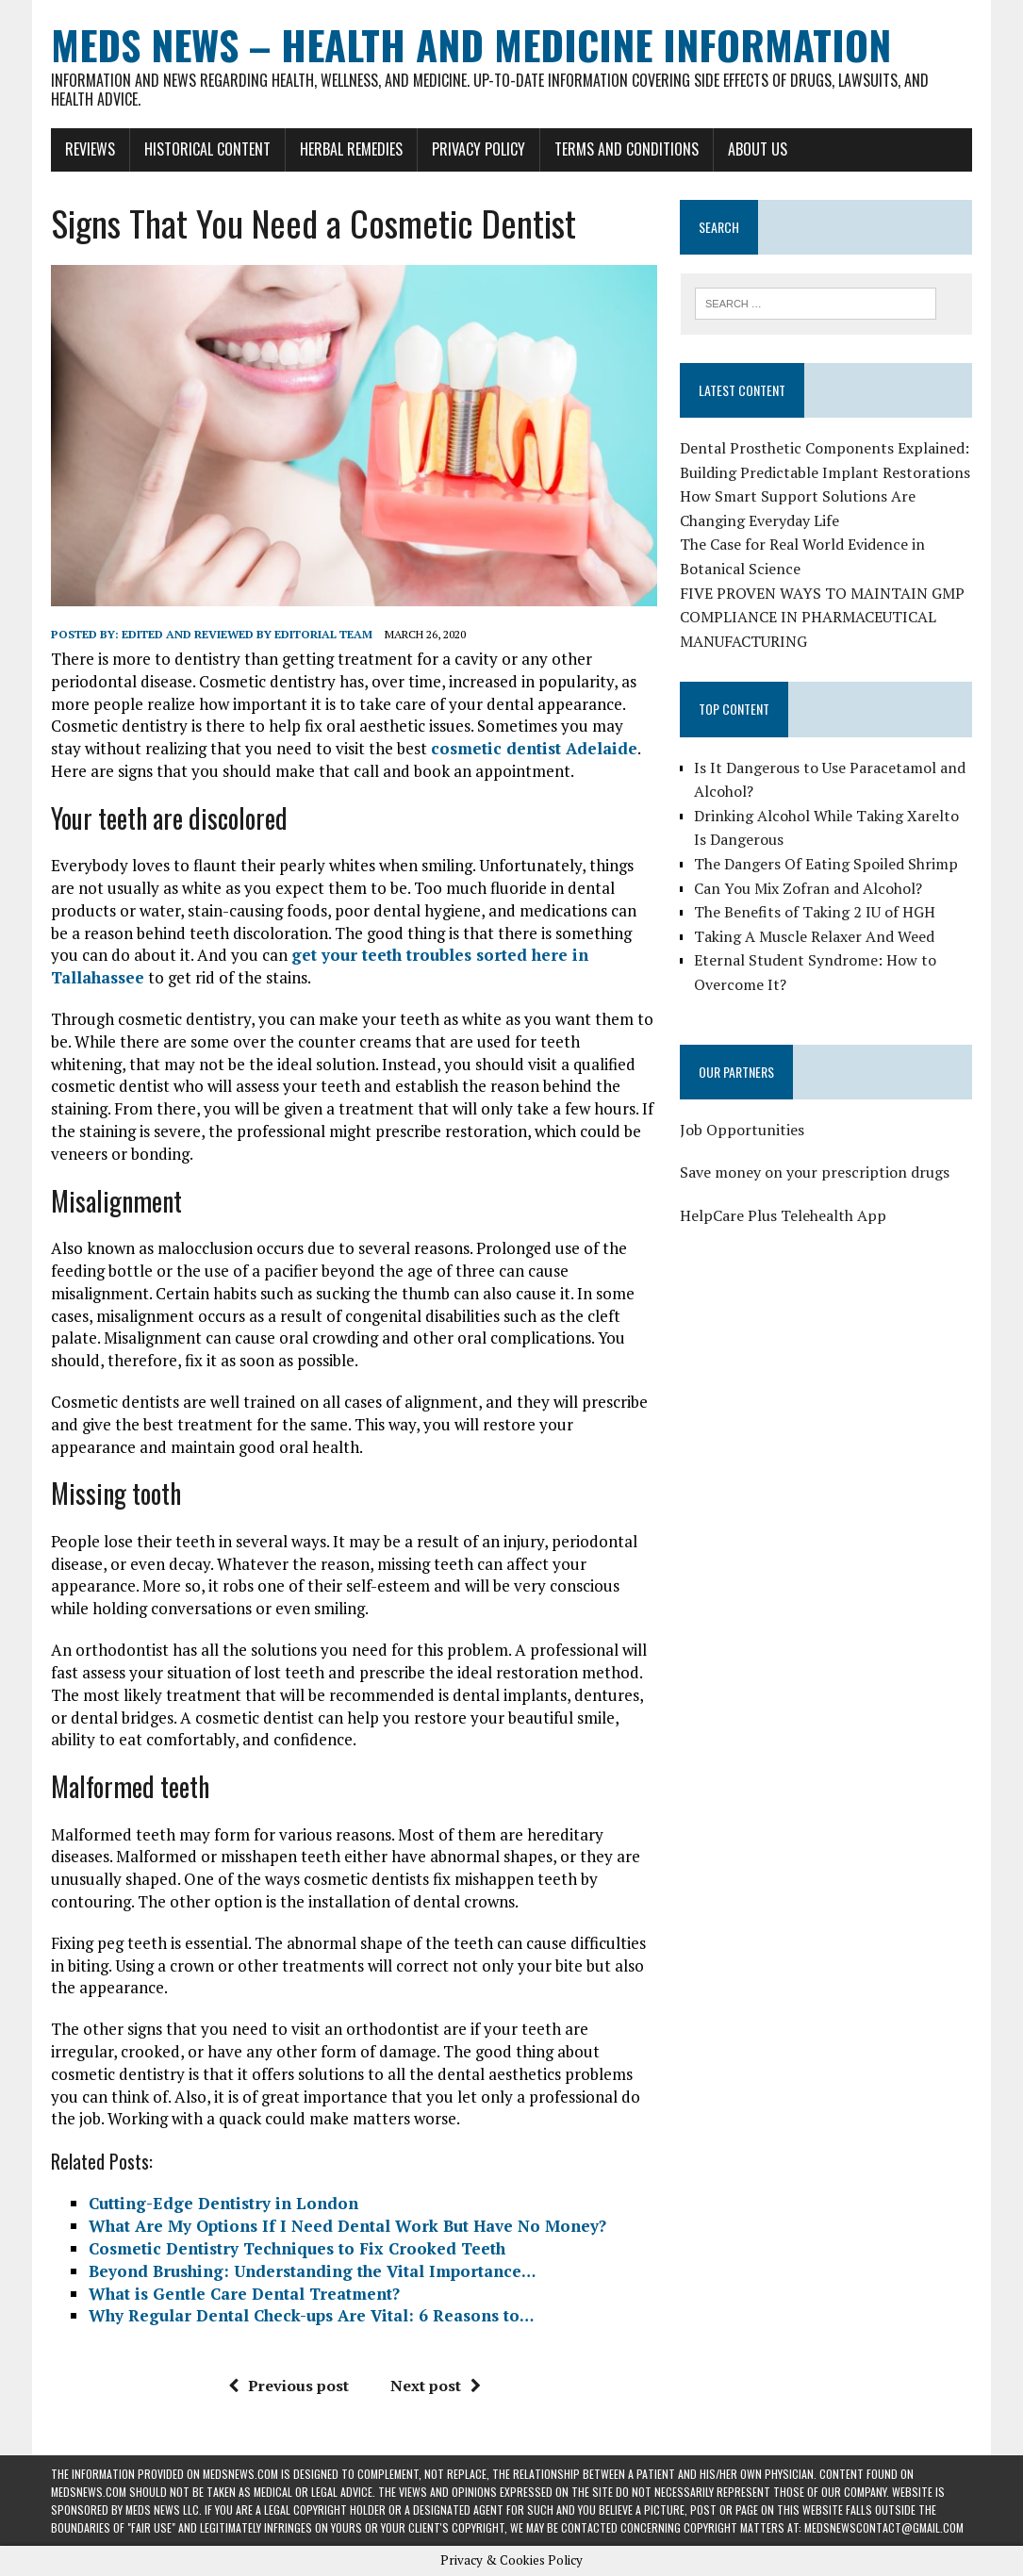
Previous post (288, 2385)
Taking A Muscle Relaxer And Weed (814, 936)
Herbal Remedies (351, 149)
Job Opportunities (742, 1129)
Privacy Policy (478, 149)
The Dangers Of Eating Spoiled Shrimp (826, 863)
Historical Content (207, 149)
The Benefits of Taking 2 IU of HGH (814, 911)
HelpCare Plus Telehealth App (783, 1215)
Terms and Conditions (626, 149)
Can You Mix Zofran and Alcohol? (808, 888)
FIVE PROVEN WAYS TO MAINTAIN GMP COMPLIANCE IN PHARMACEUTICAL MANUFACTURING (822, 617)
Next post (435, 2385)
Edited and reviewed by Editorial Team (247, 634)
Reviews (90, 149)
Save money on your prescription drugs (814, 1172)
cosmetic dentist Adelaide (534, 748)
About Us (757, 149)
